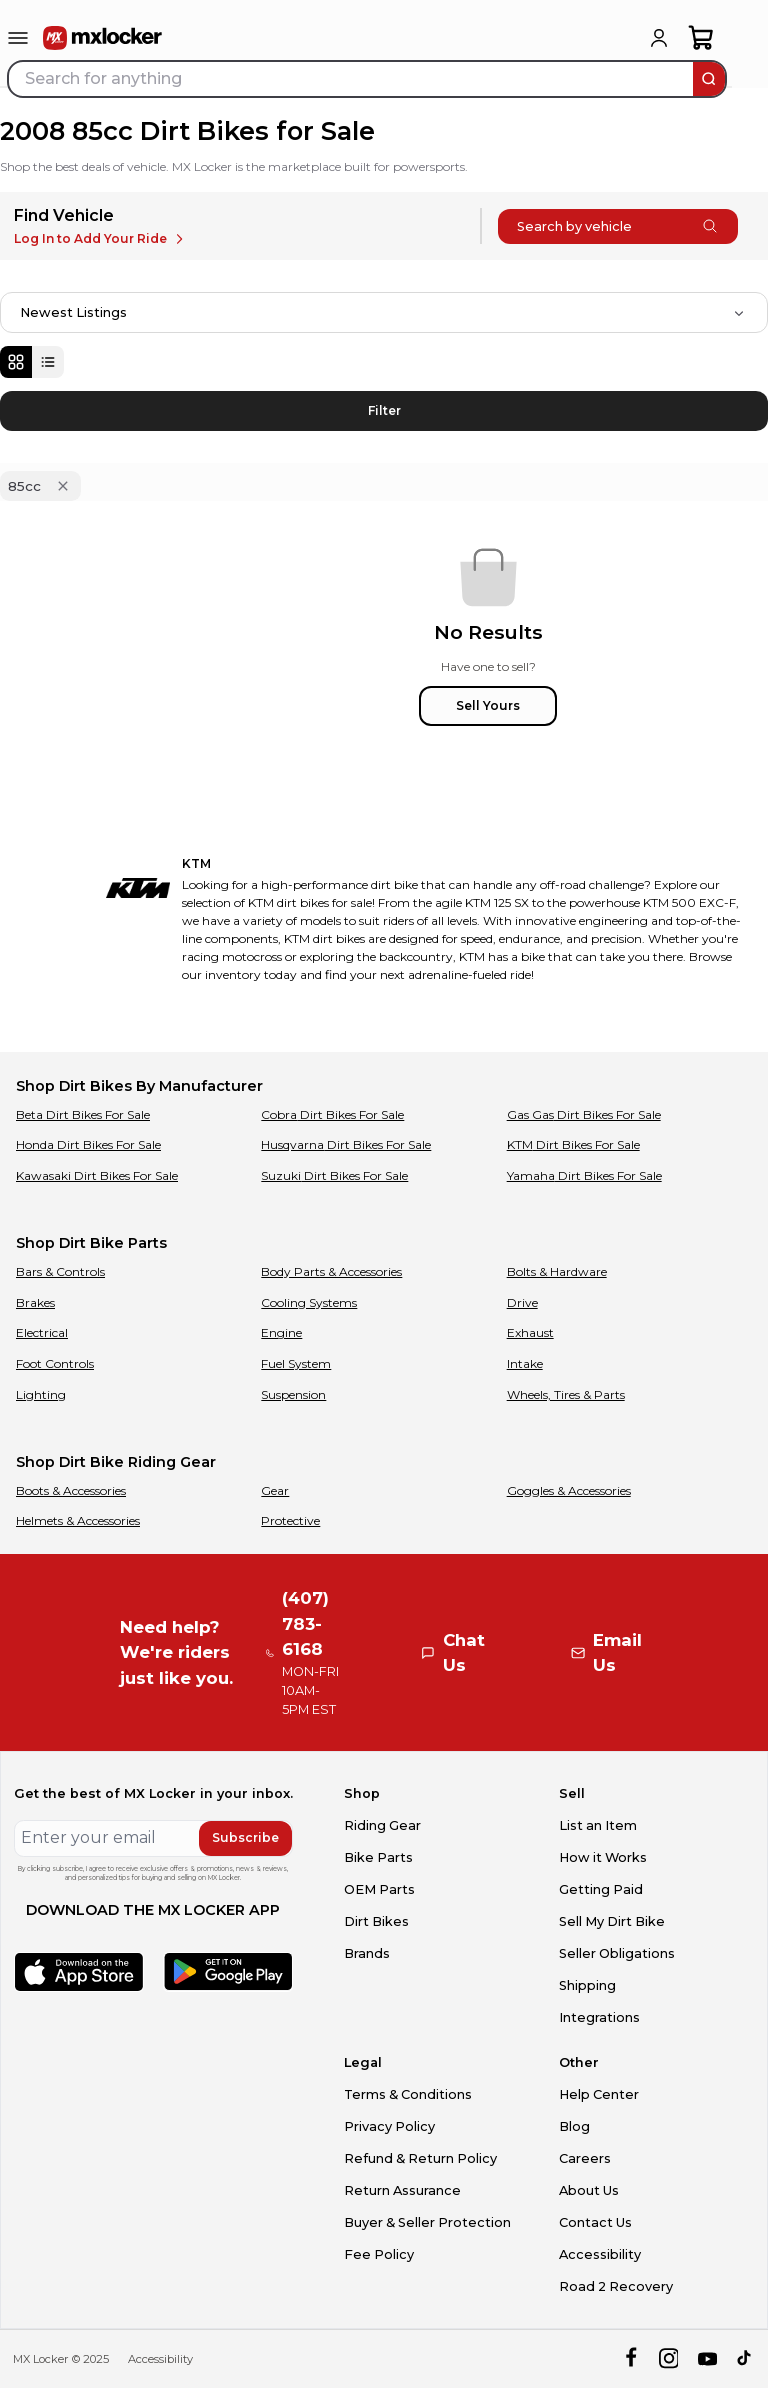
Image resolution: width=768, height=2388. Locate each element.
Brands (367, 1953)
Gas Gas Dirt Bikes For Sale (584, 1114)
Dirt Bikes (376, 1921)
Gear (275, 1490)
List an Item (598, 1825)
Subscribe (245, 1837)
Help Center (599, 2094)
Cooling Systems (309, 1302)
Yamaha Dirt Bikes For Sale (584, 1175)
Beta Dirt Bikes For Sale (83, 1114)
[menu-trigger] (18, 38)
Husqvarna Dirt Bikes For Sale (346, 1144)
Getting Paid (601, 1889)
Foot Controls (55, 1363)
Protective (290, 1520)
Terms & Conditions (408, 2094)
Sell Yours (488, 705)
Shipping (587, 1985)
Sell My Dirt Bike (612, 1921)
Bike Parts (378, 1857)
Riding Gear (382, 1825)
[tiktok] (745, 2358)
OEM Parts (379, 1889)
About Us (589, 2190)
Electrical (42, 1332)
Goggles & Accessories (569, 1490)
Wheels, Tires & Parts (566, 1394)
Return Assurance (402, 2190)
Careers (585, 2158)
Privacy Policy (389, 2126)
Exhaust (530, 1332)
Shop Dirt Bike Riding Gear (116, 1462)
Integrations (599, 2017)
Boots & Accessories (71, 1490)
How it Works (603, 1857)
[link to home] (103, 38)
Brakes (35, 1302)
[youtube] (707, 2358)
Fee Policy (379, 2254)
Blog (574, 2126)
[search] (709, 79)
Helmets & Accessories (78, 1520)
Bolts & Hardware (557, 1271)
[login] (659, 38)
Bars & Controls (60, 1271)
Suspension (293, 1394)
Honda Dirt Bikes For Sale (88, 1144)
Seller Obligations (617, 1953)
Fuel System (296, 1363)
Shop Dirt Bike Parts (91, 1243)
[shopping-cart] (701, 38)
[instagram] (668, 2358)
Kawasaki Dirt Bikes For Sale (97, 1175)
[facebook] (630, 2358)
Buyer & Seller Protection (427, 2222)
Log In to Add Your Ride (100, 239)
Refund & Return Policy (420, 2158)
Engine (281, 1332)
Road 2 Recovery (616, 2286)
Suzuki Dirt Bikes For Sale (334, 1175)
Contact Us (595, 2222)
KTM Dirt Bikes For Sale (573, 1144)
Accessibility (600, 2254)
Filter (384, 410)
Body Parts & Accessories (331, 1271)
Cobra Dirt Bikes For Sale (332, 1114)
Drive (522, 1302)
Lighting (41, 1394)
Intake (525, 1363)
